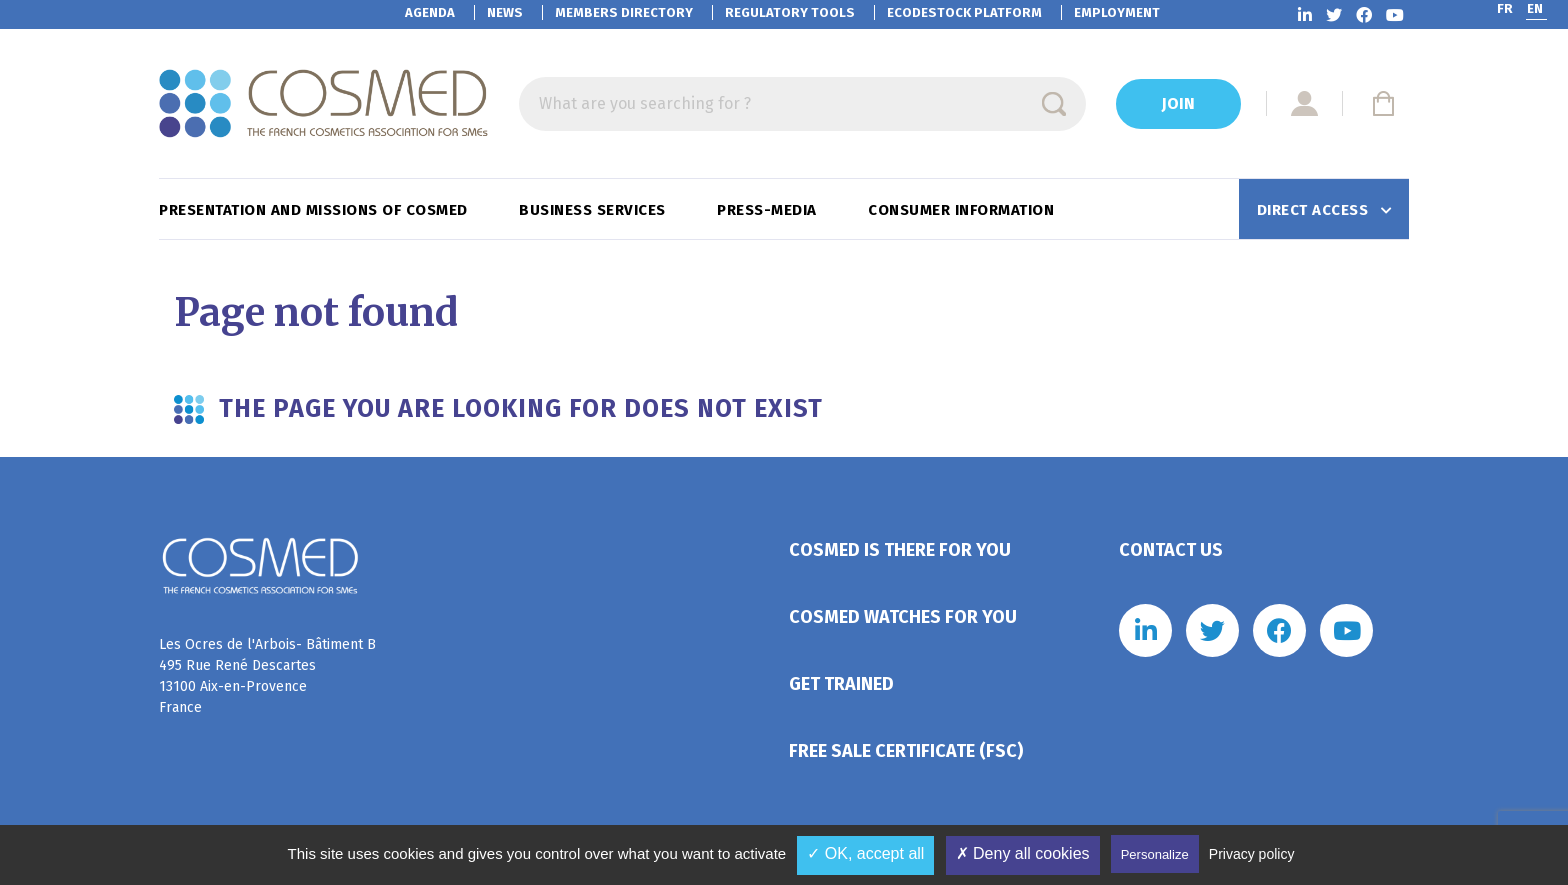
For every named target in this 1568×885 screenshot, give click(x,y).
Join (1178, 103)
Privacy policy (1252, 854)
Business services (594, 210)
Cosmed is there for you (900, 550)
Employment (1117, 12)
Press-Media (769, 210)
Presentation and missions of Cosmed (315, 210)
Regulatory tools (790, 12)
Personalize (1155, 854)
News (505, 12)
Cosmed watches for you (903, 617)
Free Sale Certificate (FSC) (906, 751)
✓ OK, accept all (865, 853)
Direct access (1315, 210)
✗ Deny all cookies (1023, 853)
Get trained (841, 684)
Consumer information (963, 210)
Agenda (430, 12)
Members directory (624, 12)
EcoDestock (964, 12)
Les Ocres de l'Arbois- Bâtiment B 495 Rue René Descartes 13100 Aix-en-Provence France (267, 676)
